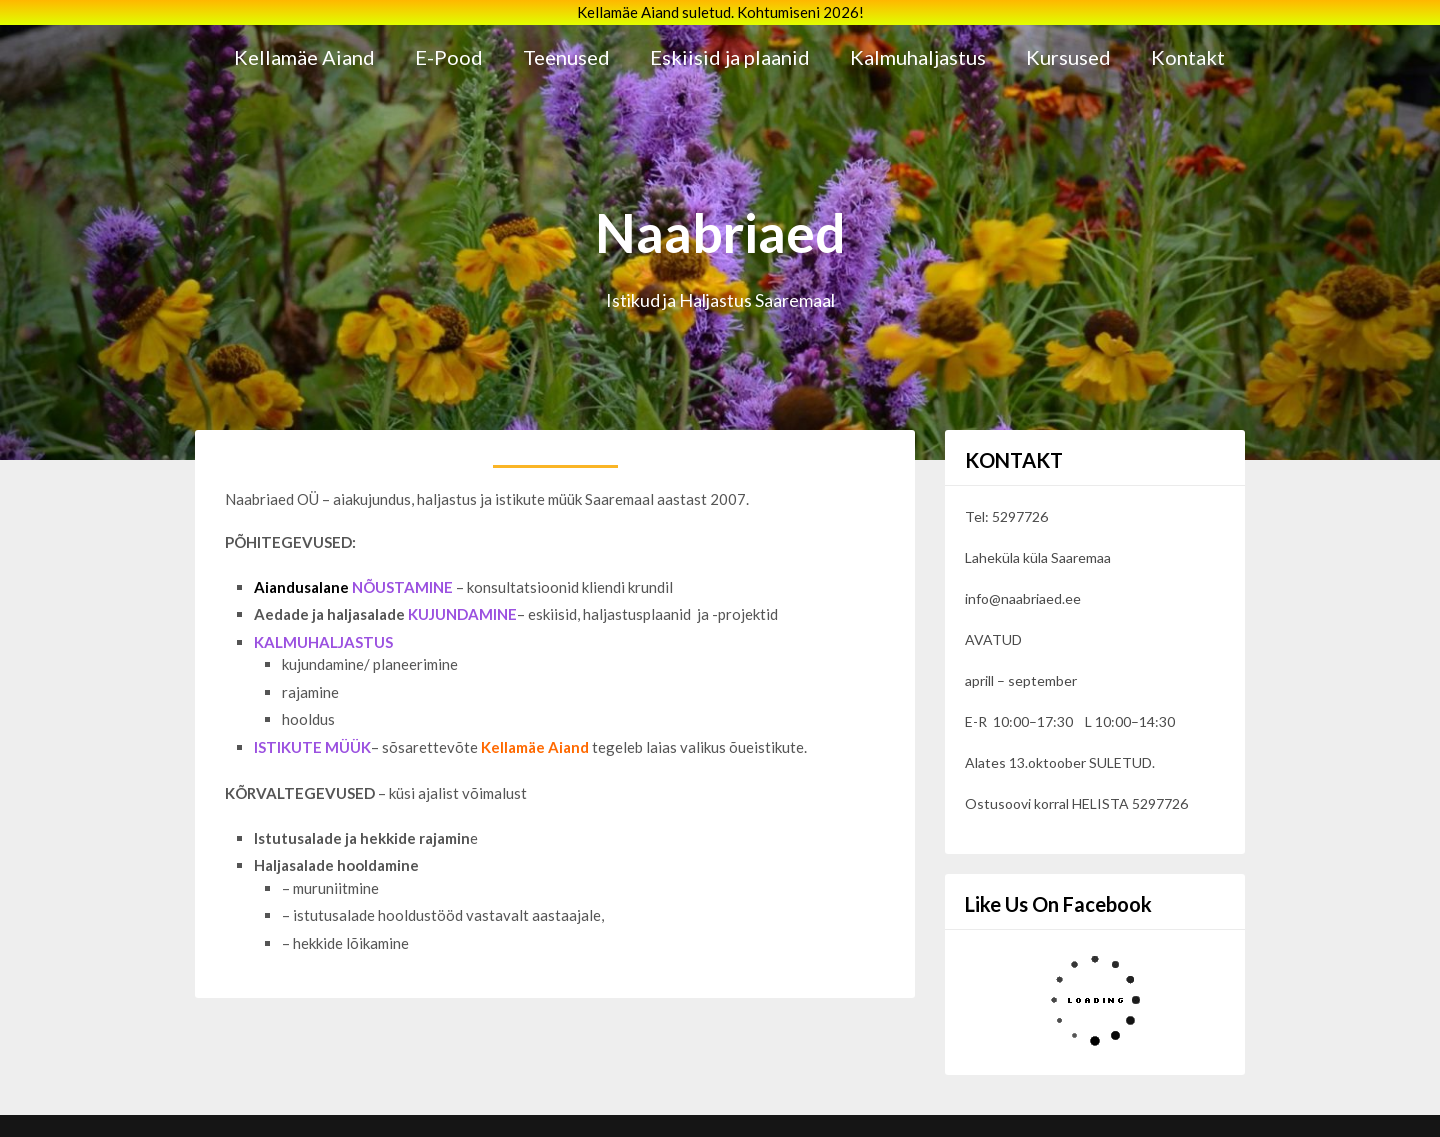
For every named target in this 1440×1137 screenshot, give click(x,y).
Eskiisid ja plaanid (730, 57)
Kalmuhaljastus (918, 57)
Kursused (1068, 57)
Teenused (566, 57)
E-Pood (449, 57)
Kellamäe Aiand (304, 57)
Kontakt (1188, 57)
